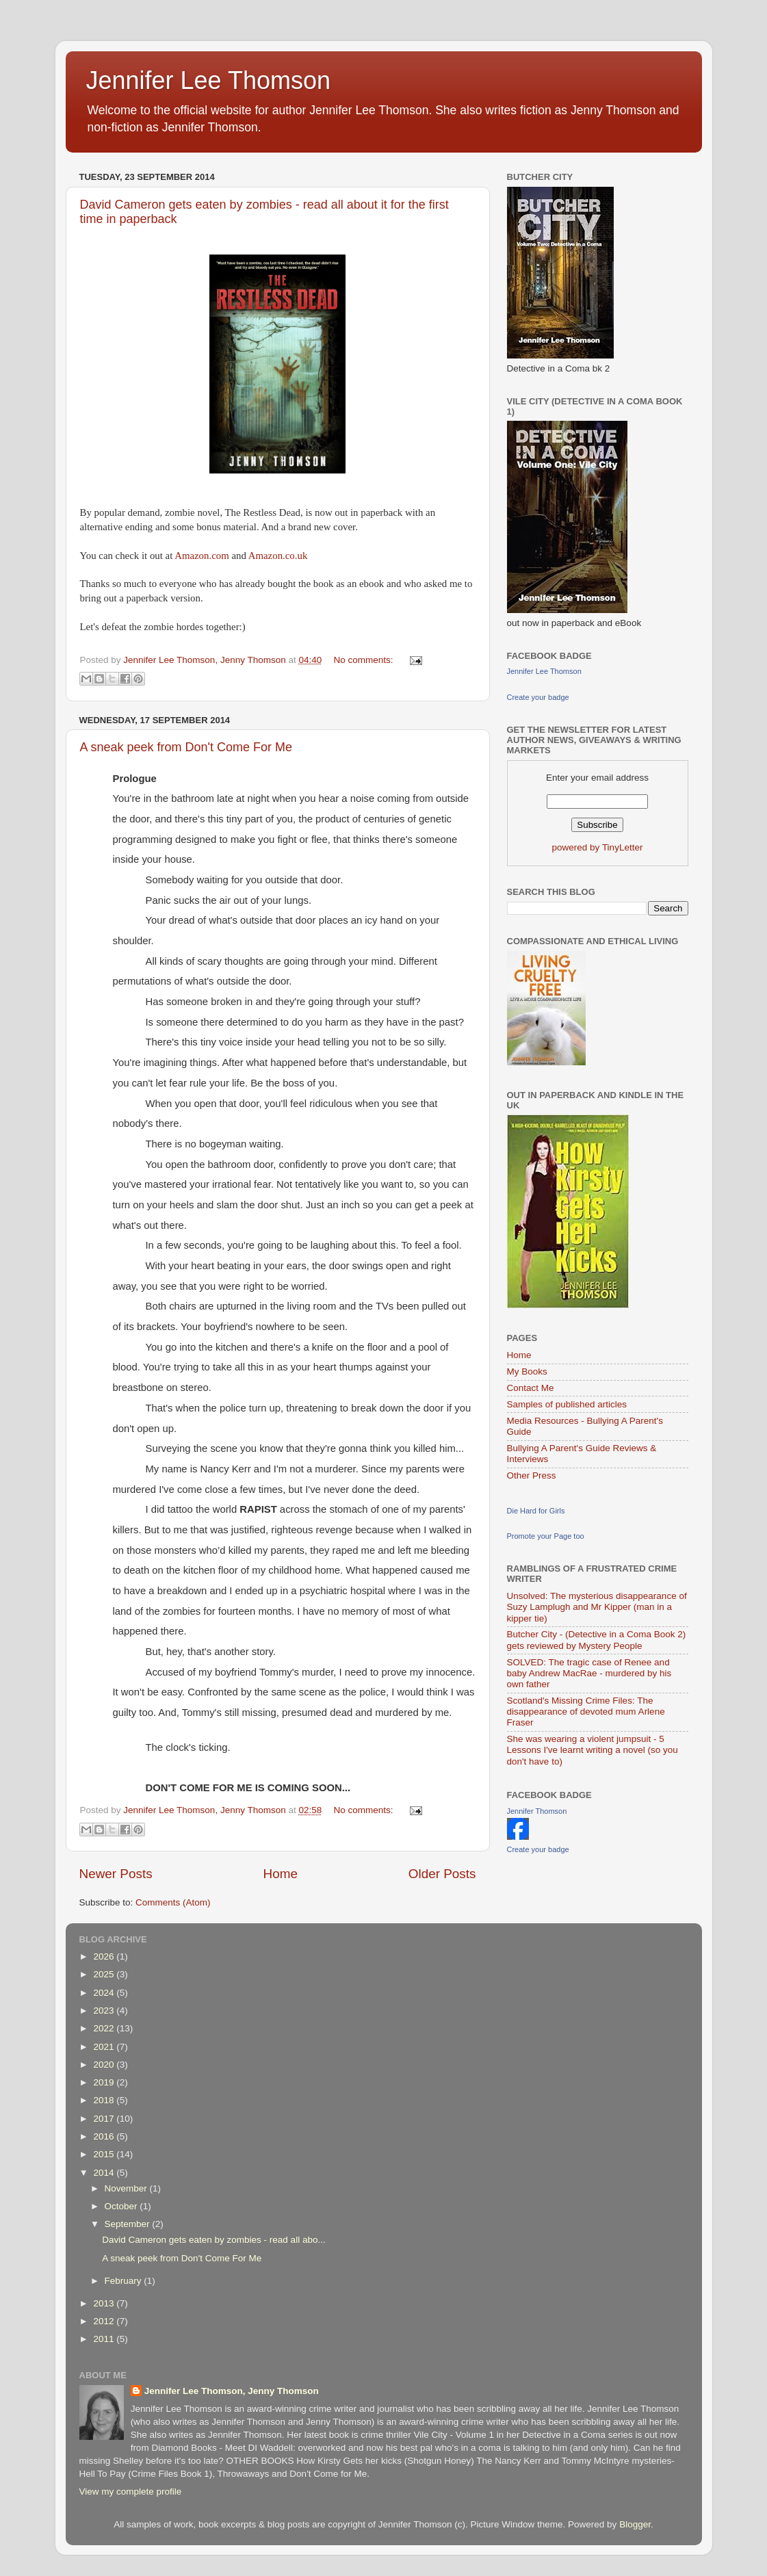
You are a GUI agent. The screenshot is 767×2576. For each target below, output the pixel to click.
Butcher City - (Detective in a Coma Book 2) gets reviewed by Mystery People (596, 1639)
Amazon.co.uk (278, 555)
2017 (104, 2118)
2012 (104, 2321)
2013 (104, 2303)
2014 (104, 2173)
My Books (527, 1371)
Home (280, 1873)
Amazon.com (202, 555)
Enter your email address (597, 777)
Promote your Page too (545, 1536)
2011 (104, 2339)
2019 (104, 2082)
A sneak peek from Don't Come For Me (186, 747)
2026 (104, 1956)
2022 (104, 2028)
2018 (104, 2100)
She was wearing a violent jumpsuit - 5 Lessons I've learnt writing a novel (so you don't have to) (592, 1750)
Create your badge (538, 697)
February (124, 2281)
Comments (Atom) (173, 1902)
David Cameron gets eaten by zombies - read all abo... (213, 2240)
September (129, 2224)
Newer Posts (116, 1873)
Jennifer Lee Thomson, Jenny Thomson (231, 2391)
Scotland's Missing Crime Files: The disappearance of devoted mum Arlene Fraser (586, 1711)
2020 (104, 2064)
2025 (104, 1974)
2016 (104, 2136)
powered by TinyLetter (597, 847)
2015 (104, 2154)
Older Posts (442, 1873)
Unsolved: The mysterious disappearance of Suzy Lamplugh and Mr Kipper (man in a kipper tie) (597, 1607)
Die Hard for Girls (536, 1511)
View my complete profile (130, 2491)
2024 (104, 1993)
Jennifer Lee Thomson (208, 80)
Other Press (531, 1475)
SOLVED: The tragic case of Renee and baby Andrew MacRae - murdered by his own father (589, 1673)
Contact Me (530, 1388)
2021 (104, 2047)
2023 (104, 2010)
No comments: (365, 660)
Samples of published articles (567, 1404)
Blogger (635, 2524)
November (127, 2188)
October (122, 2206)
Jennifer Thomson (537, 1811)
